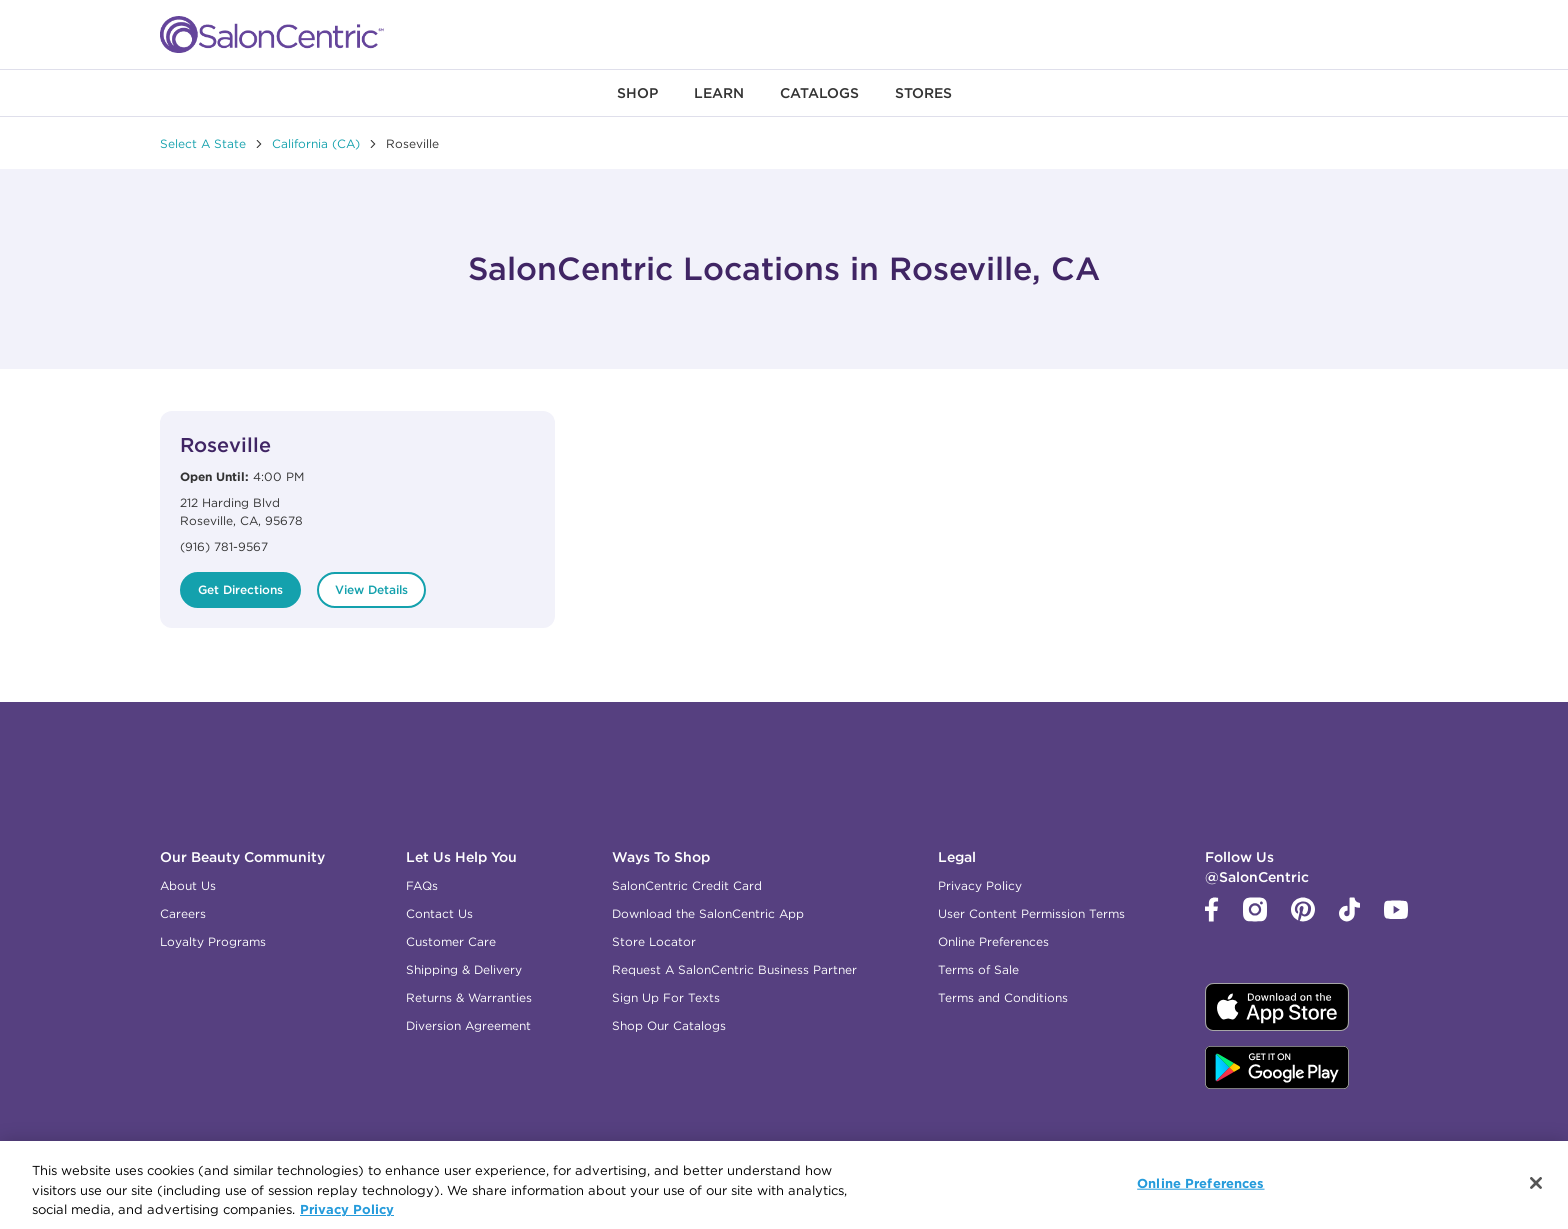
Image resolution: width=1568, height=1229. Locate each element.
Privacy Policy (980, 885)
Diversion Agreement (468, 1025)
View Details (371, 589)
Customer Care (451, 941)
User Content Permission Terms (1031, 913)
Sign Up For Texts (666, 997)
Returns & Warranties (469, 997)
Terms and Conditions (1003, 997)
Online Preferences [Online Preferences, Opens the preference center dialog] (1200, 1188)
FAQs (422, 885)
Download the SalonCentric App (708, 913)
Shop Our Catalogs (669, 1025)
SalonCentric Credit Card (687, 885)
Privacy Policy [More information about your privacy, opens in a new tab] (347, 1214)
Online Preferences (993, 941)
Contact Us (439, 913)
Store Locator (654, 941)
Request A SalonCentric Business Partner (734, 969)
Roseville (225, 444)
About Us (188, 885)
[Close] (1536, 1188)
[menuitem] (637, 93)
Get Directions (240, 589)
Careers (183, 913)
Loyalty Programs (213, 941)
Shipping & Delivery (464, 969)
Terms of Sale (978, 969)
